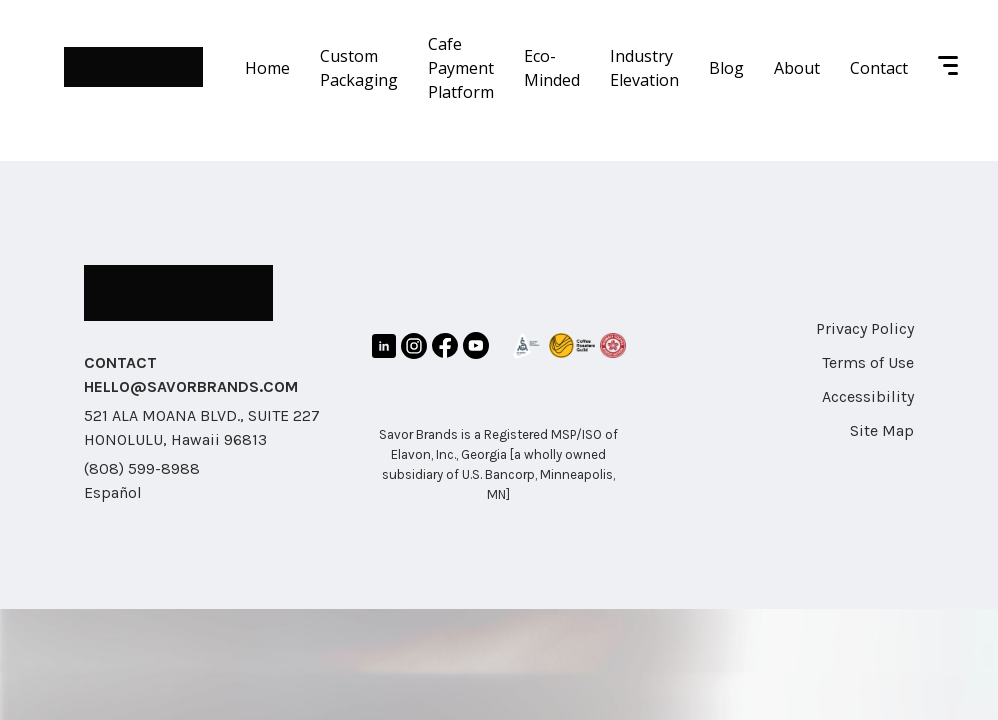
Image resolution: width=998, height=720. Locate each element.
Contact (879, 68)
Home (267, 68)
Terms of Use (868, 362)
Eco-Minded (552, 68)
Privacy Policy (865, 328)
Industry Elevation (644, 68)
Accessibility (868, 396)
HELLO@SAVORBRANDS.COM (191, 386)
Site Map (882, 430)
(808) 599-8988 (142, 468)
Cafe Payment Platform (461, 68)
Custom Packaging (359, 68)
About (797, 68)
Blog (726, 68)
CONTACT (120, 362)
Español (113, 492)
